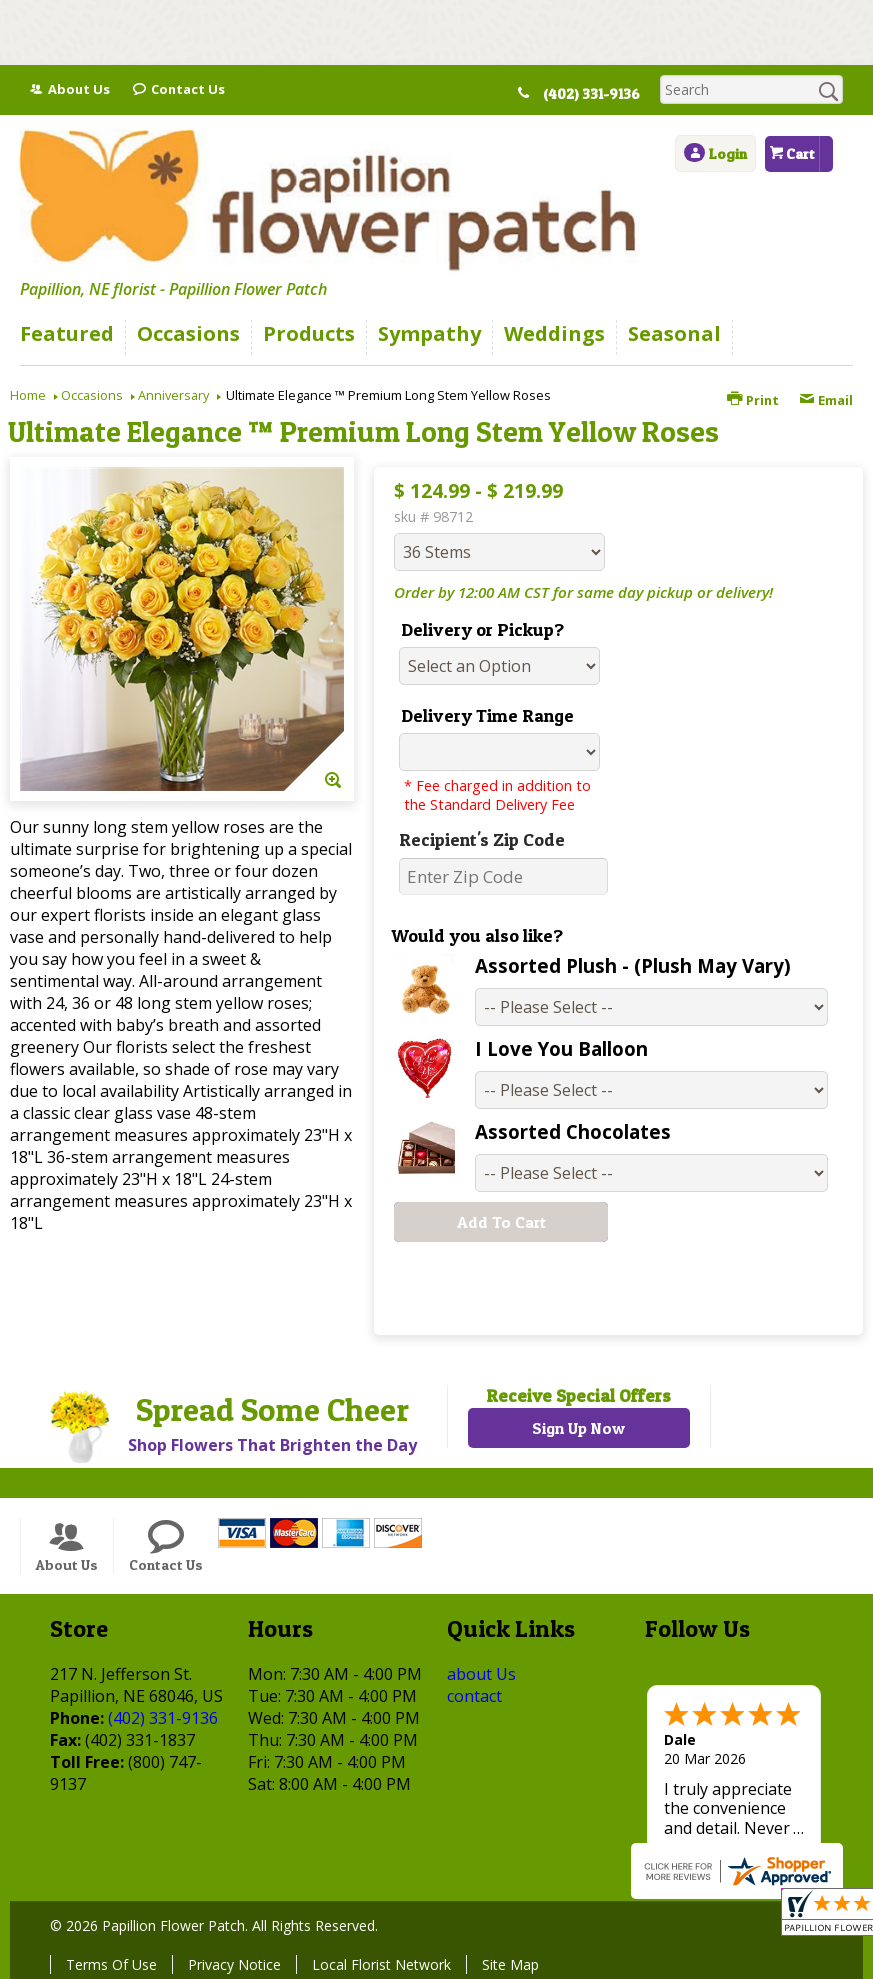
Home (28, 395)
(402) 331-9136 (601, 94)
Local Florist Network (381, 1964)
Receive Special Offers (578, 1395)
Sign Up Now (578, 1428)
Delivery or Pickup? (482, 629)
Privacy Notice (234, 1964)
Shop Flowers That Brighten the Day (272, 1445)
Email (826, 400)
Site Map (510, 1964)
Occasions (92, 395)
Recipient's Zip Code (482, 839)
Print (753, 400)
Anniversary (173, 395)
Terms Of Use (111, 1964)
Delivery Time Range (487, 715)
